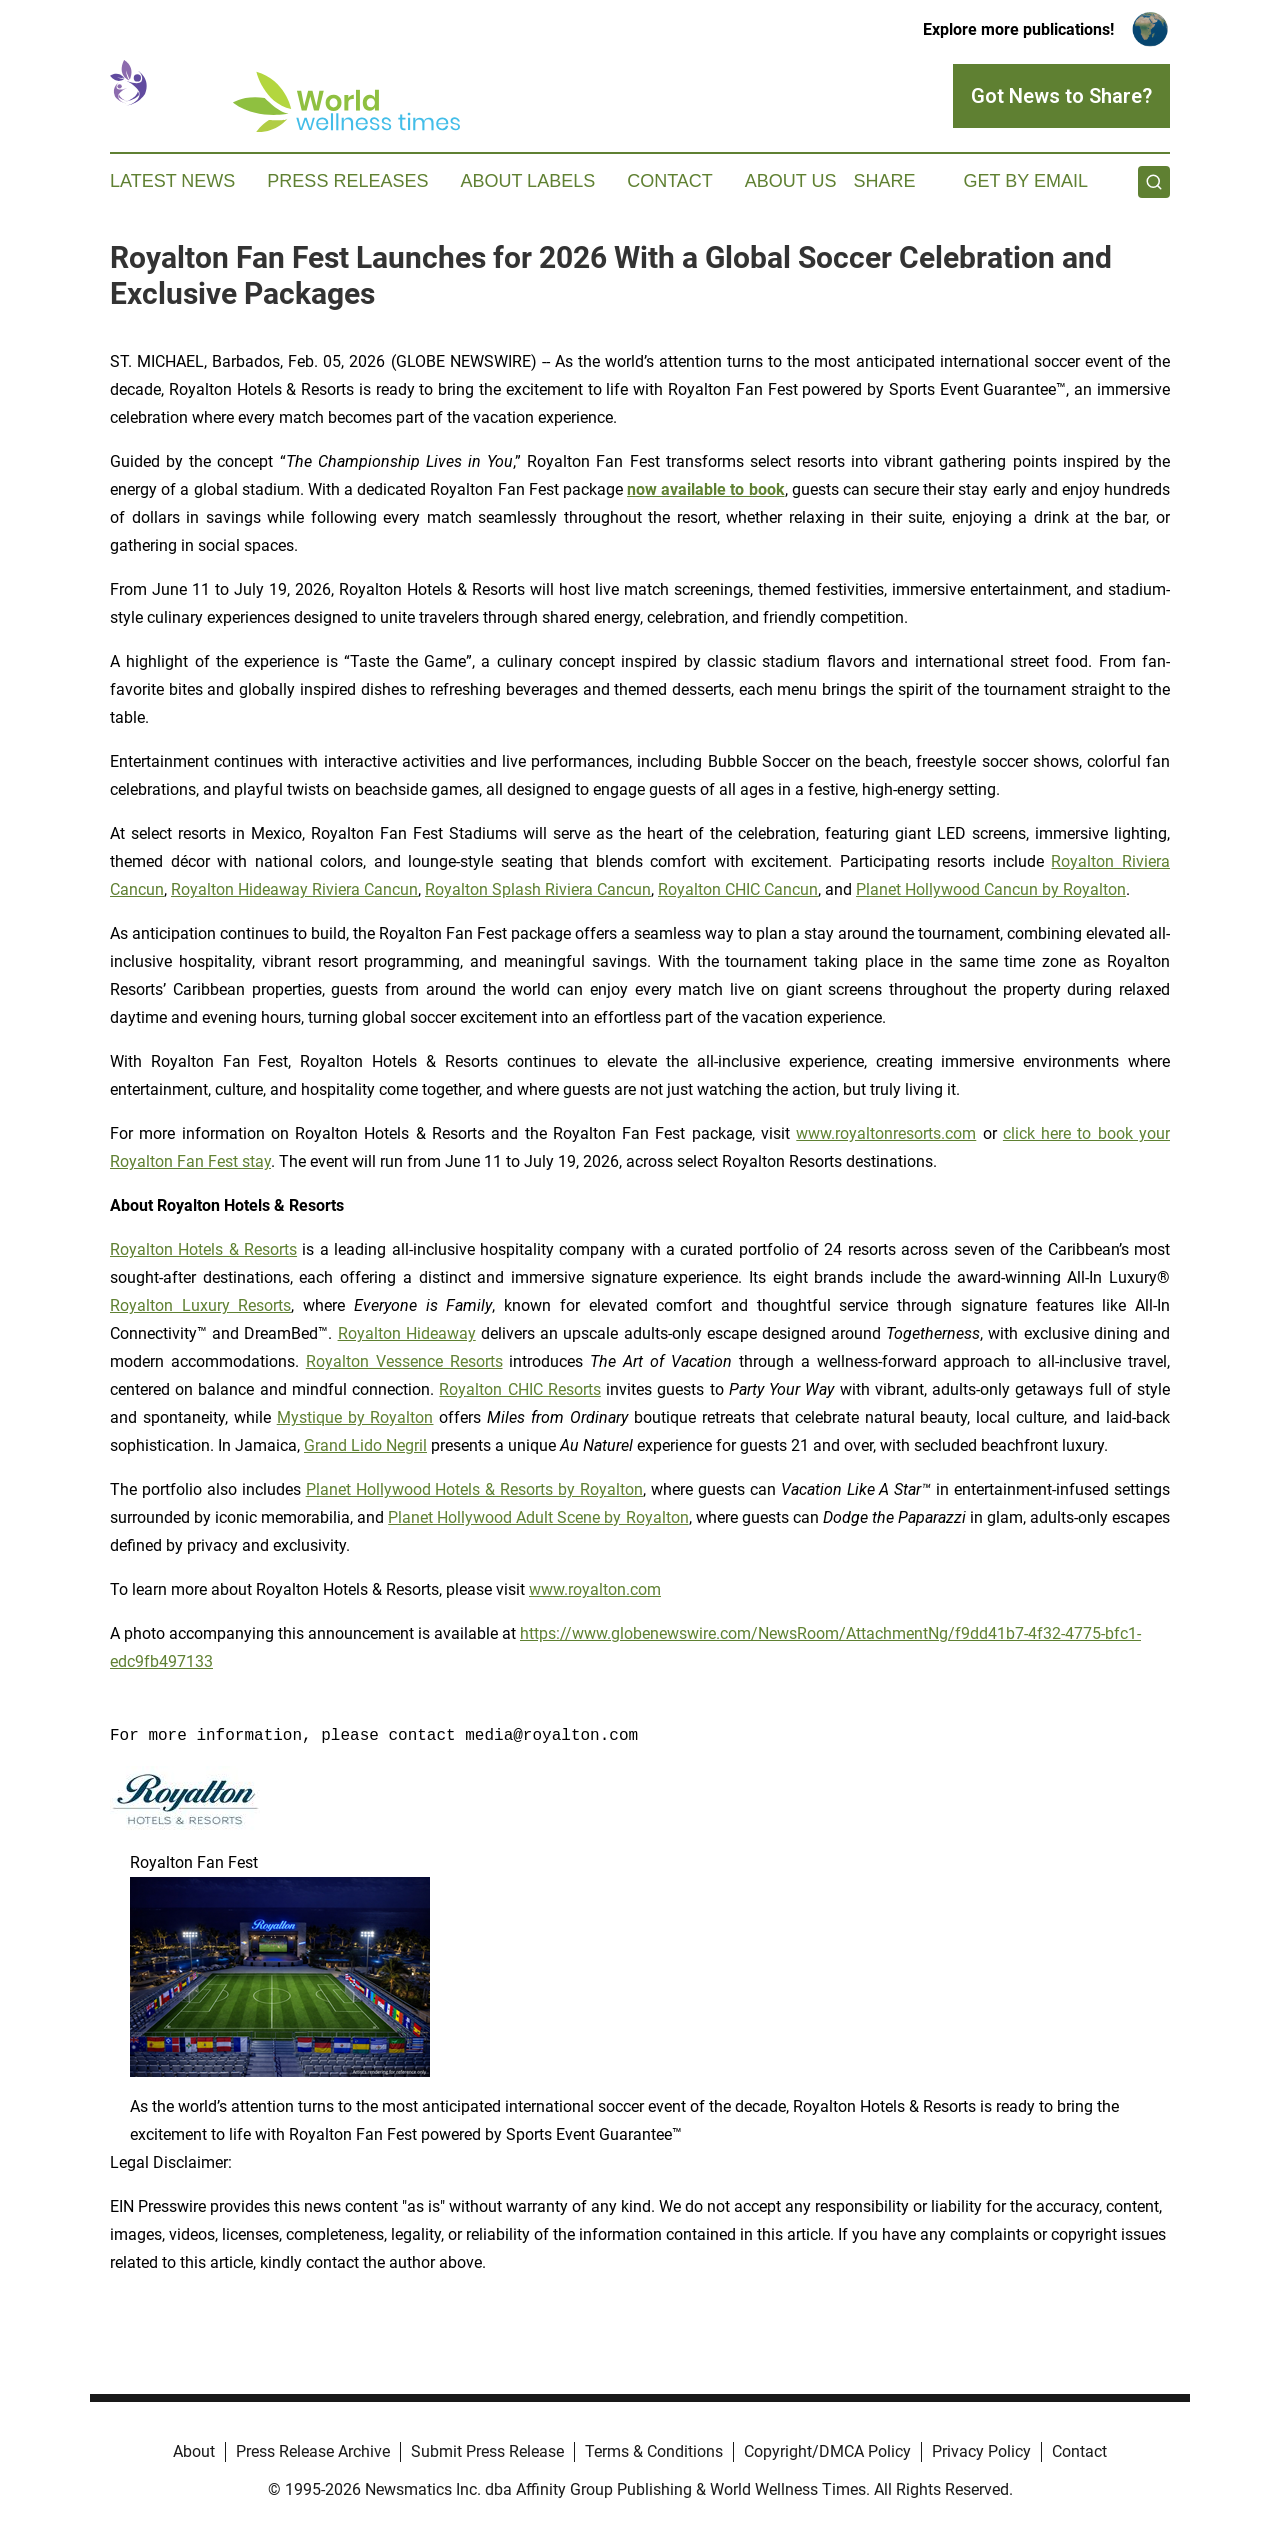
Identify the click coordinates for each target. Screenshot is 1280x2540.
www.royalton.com (595, 1589)
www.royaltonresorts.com (886, 1133)
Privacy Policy (981, 2451)
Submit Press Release (487, 2451)
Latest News (172, 181)
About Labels (527, 181)
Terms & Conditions (654, 2451)
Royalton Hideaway (407, 1333)
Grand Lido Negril (365, 1445)
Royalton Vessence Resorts (404, 1361)
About (194, 2451)
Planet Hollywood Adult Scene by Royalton (538, 1517)
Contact (670, 181)
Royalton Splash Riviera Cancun (538, 889)
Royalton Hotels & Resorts (203, 1249)
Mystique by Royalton (355, 1417)
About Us (791, 181)
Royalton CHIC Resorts (519, 1389)
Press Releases (347, 181)
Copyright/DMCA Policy (827, 2451)
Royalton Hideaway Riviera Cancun (294, 889)
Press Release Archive (313, 2451)
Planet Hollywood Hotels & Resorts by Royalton (474, 1489)
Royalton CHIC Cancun (738, 889)
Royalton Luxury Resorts (200, 1305)
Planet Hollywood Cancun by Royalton (991, 889)
